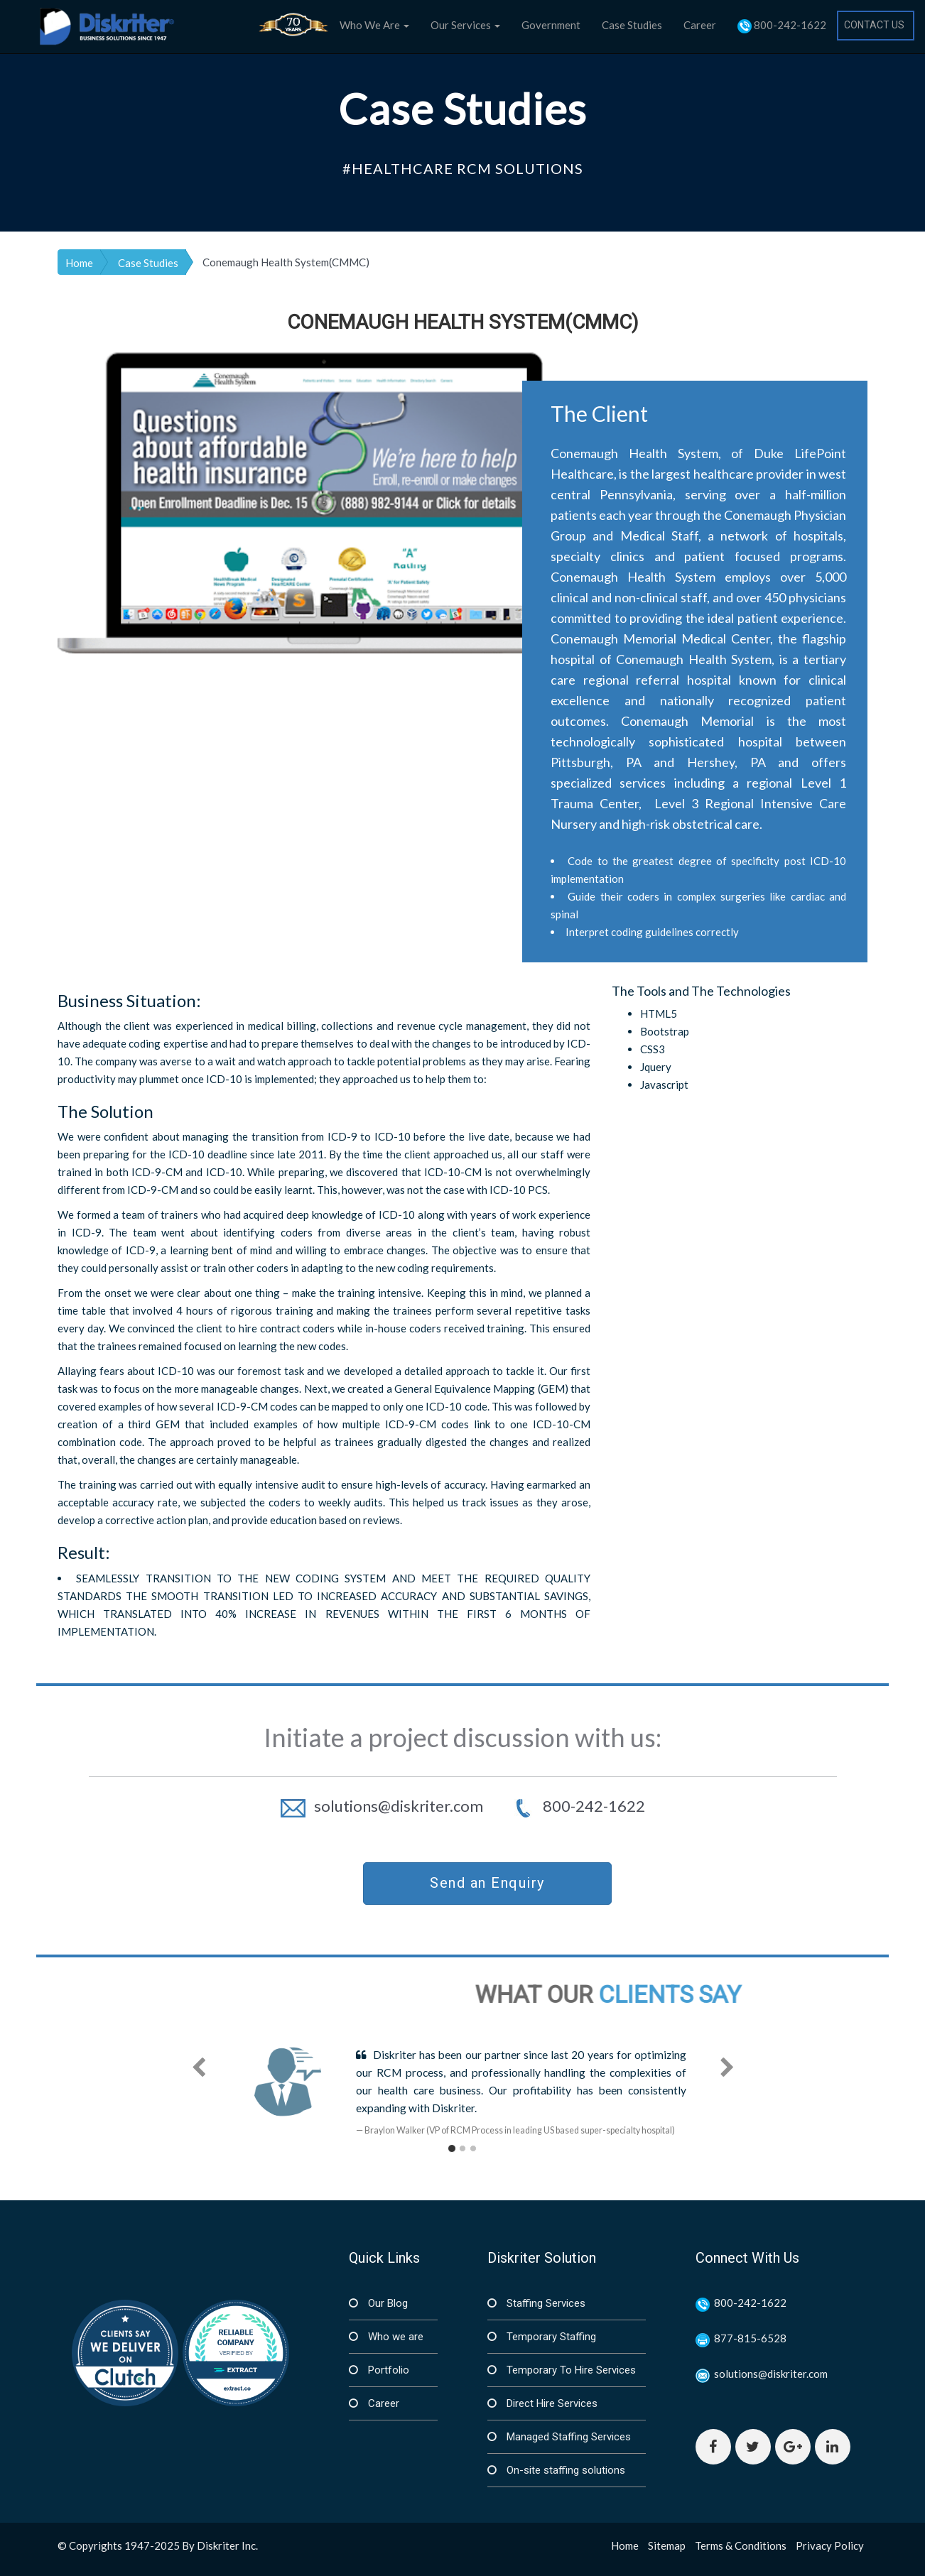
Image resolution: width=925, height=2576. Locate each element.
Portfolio (387, 2370)
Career (699, 24)
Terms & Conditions (740, 2545)
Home (79, 262)
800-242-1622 (781, 25)
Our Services (465, 24)
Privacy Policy (830, 2545)
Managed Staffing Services (567, 2436)
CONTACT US (874, 25)
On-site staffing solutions (564, 2470)
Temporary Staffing (550, 2336)
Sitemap (667, 2545)
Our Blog (386, 2303)
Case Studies (632, 24)
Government (550, 24)
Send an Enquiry (487, 1882)
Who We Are (374, 24)
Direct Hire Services (550, 2403)
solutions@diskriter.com (383, 1805)
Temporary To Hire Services (570, 2370)
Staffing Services (544, 2303)
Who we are (394, 2336)
